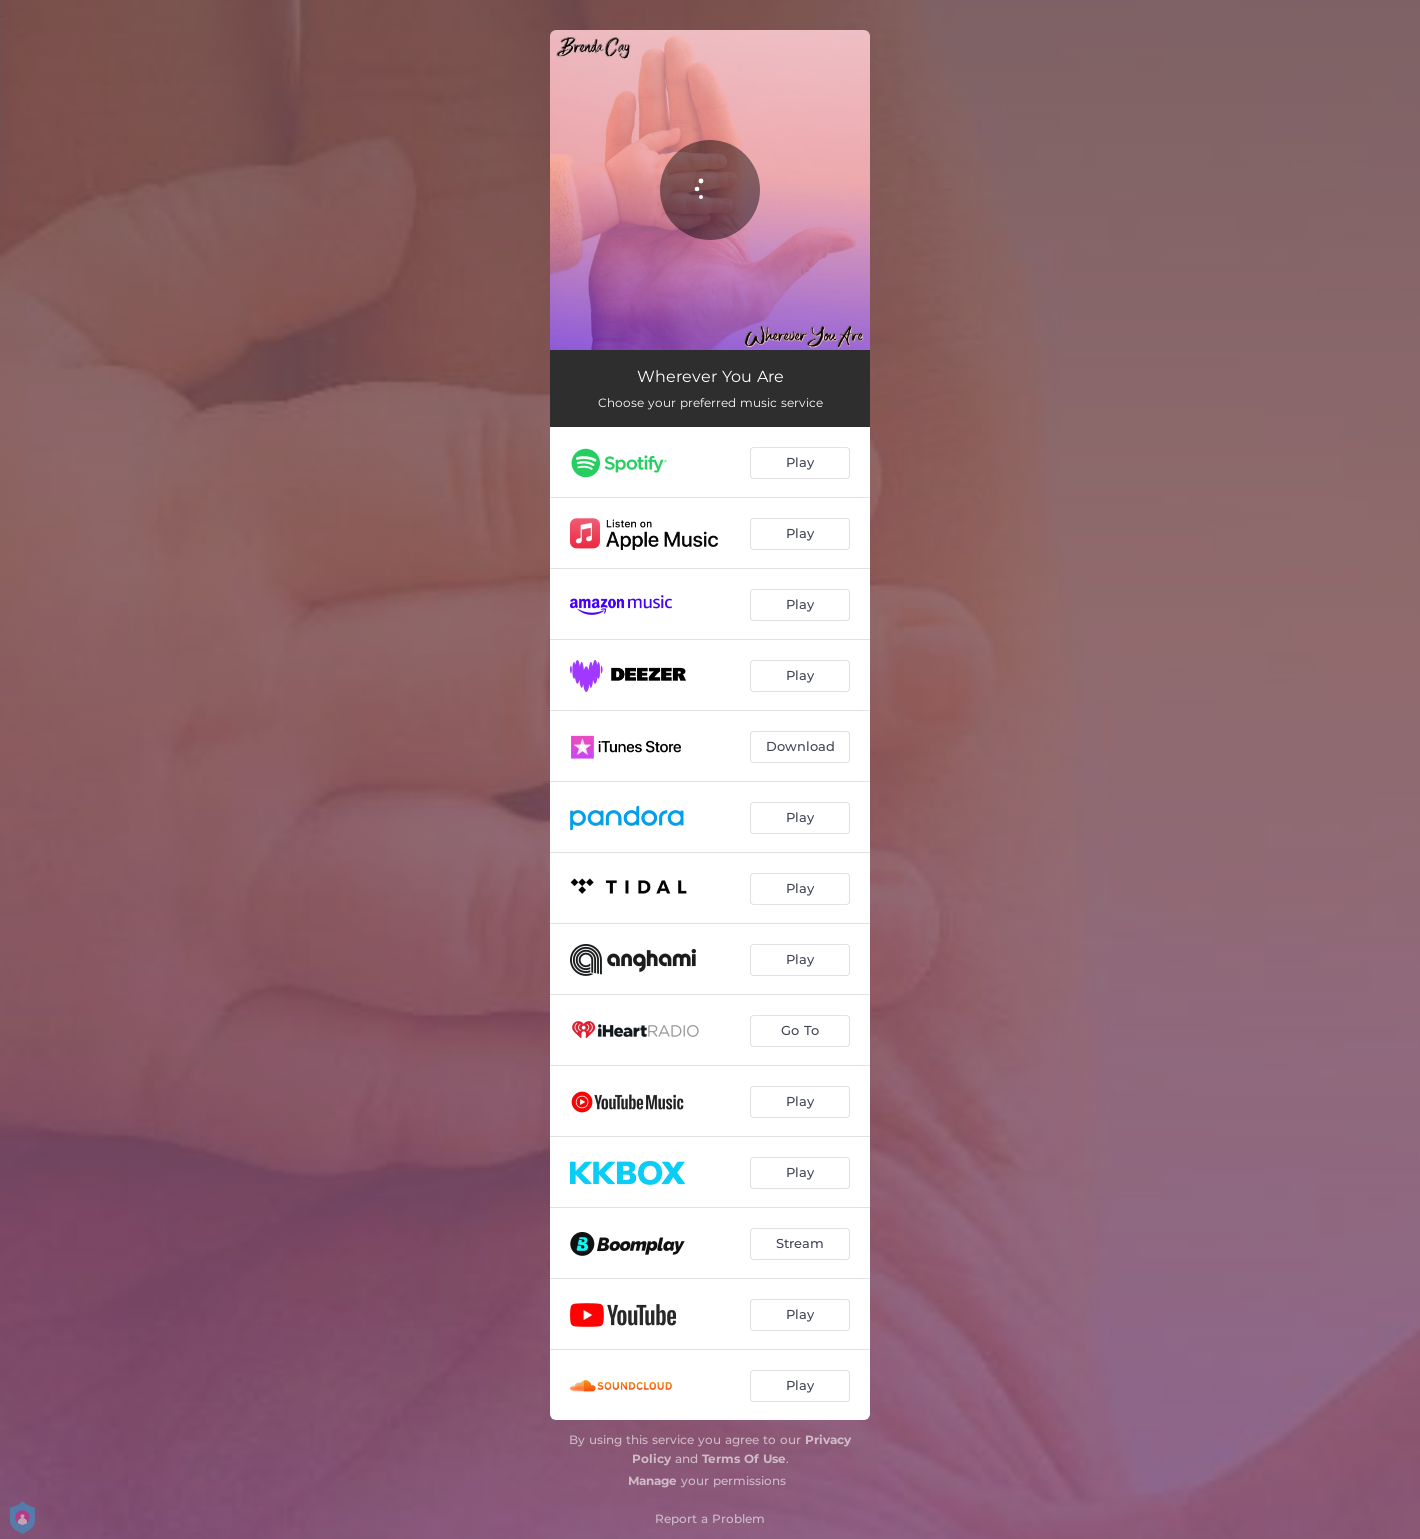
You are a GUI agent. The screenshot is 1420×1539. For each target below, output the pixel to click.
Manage (652, 1480)
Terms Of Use (744, 1458)
